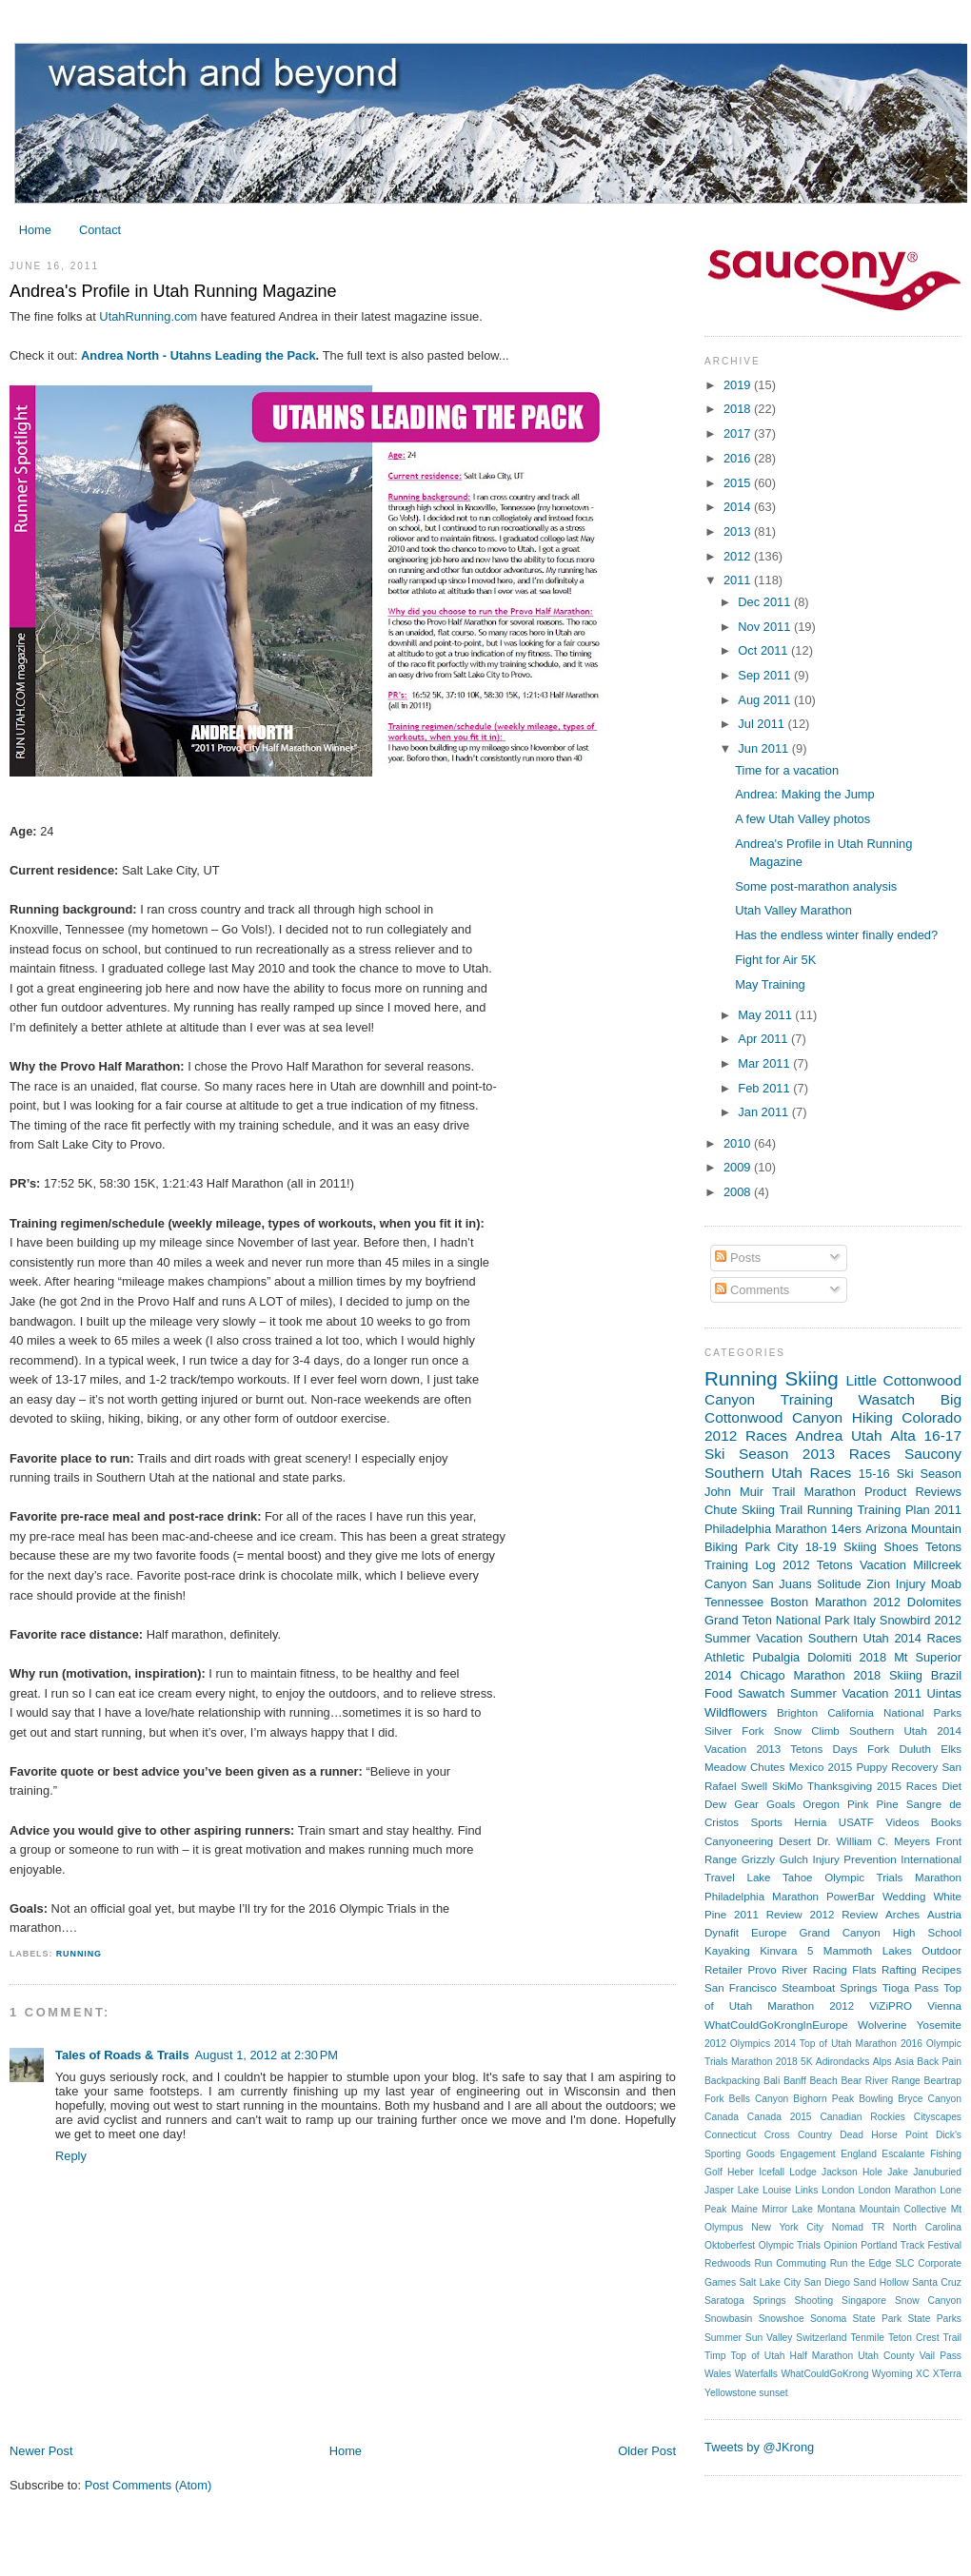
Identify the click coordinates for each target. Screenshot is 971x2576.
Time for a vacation (787, 770)
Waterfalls (756, 2374)
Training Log (740, 1565)
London (838, 2190)
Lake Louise (765, 2190)
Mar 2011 (765, 1063)
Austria (944, 1914)
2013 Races (847, 1453)
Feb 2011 (765, 1088)
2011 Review (768, 1914)
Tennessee (733, 1602)
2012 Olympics (737, 2043)
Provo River (777, 1970)
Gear (746, 1804)
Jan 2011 (765, 1112)
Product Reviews (912, 1492)
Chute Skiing (739, 1510)
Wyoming (892, 2374)
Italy (864, 1620)
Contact (100, 230)
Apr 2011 (764, 1039)
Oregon (821, 1804)
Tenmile (866, 2337)
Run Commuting (789, 2263)
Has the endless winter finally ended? (836, 935)
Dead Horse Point (883, 2135)
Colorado (931, 1417)
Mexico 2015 (821, 1767)
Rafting (899, 1970)
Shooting (814, 2300)
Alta (903, 1435)
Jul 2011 (762, 724)
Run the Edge (861, 2263)
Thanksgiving (839, 1786)
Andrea (818, 1435)
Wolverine (882, 2025)
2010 (738, 1143)
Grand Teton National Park (776, 1620)
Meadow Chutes (744, 1767)
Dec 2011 (766, 602)
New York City (787, 2227)
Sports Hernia (788, 1822)
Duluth (914, 1749)
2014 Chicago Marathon (774, 1675)
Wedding (904, 1896)
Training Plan (893, 1510)
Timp (714, 2355)
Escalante (903, 2154)
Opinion (840, 2245)
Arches (902, 1914)
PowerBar (850, 1896)
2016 (738, 458)
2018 (738, 409)
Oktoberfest (729, 2245)
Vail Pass (940, 2355)
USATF (856, 1822)
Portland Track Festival (911, 2245)
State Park (877, 2318)
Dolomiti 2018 (846, 1657)
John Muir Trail (749, 1492)
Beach (823, 2080)
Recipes (941, 1970)
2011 (738, 580)
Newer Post (41, 2451)
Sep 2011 (766, 675)
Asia (904, 2061)
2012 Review (844, 1914)
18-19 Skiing (841, 1547)
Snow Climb (807, 1731)
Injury (910, 1584)
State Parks (934, 2318)
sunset (773, 2393)
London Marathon (898, 2190)
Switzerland (821, 2337)
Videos (902, 1822)
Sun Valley (769, 2337)
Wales (717, 2374)
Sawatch (761, 1693)
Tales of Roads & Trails (122, 2055)
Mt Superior (927, 1657)
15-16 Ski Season (910, 1473)
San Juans (782, 1584)
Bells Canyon (759, 2099)
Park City (771, 1547)
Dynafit (721, 1932)
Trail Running (816, 1510)
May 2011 (766, 1015)
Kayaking (727, 1951)
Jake (897, 2172)
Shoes (900, 1547)
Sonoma (828, 2318)
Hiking (872, 1417)
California (850, 1713)
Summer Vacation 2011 (855, 1693)
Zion (878, 1584)
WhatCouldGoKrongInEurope (776, 2025)
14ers (846, 1529)
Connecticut (730, 2135)
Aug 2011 (766, 700)
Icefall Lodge (788, 2172)
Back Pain (939, 2061)
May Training (770, 984)
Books (946, 1822)
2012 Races (745, 1435)
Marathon (830, 1492)
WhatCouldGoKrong (824, 2374)
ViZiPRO (890, 2006)
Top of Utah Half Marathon (792, 2355)
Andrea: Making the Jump (805, 794)
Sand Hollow (880, 2282)
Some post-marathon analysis (816, 886)
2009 (738, 1167)
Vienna (944, 2006)
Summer (723, 2337)
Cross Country (798, 2135)
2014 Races (927, 1638)
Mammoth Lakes (867, 1951)
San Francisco (740, 1988)
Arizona (886, 1529)
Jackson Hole (852, 2172)
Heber (740, 2172)
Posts (738, 1257)
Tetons (943, 1547)
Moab (946, 1584)
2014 (738, 507)
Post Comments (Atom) (148, 2485)
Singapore (864, 2300)
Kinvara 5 (786, 1951)
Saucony (932, 1453)
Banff (794, 2080)
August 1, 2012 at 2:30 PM (267, 2055)
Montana (836, 2209)
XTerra (947, 2374)
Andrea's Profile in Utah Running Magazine (173, 291)
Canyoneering (738, 1841)
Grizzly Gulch (775, 1859)
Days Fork (861, 1749)
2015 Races (907, 1786)
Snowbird (905, 1620)
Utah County (886, 2355)
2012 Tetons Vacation (844, 1565)
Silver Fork (733, 1731)
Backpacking (732, 2080)
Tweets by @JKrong (759, 2447)
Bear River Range (880, 2080)
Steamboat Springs (829, 1988)
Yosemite (939, 2025)
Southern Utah (753, 1473)
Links (806, 2190)
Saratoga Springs (745, 2300)
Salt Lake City (771, 2282)
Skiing (812, 1378)
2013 (738, 531)
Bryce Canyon (929, 2099)
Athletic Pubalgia (752, 1657)
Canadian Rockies (862, 2117)
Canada (721, 2117)
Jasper (719, 2190)
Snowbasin (728, 2318)
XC (922, 2374)
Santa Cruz (936, 2282)
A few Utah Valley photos (802, 819)
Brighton (797, 1713)
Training (807, 1399)
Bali (771, 2080)
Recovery (914, 1767)
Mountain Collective (903, 2209)
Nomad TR (858, 2227)
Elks (951, 1749)
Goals (780, 1804)
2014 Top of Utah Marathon (835, 2043)
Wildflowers (735, 1712)
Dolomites (934, 1602)
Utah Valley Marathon (793, 910)
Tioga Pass (910, 1988)
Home (35, 230)
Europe (768, 1932)
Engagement (807, 2154)
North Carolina (927, 2227)
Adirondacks (843, 2061)
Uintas (944, 1693)
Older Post (647, 2451)
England (859, 2154)
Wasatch (887, 1399)
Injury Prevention (854, 1859)
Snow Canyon (928, 2300)
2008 (738, 1192)
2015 (738, 483)
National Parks (922, 1713)
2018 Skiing (888, 1675)
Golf (713, 2172)
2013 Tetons (789, 1749)
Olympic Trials (790, 2245)
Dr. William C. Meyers (873, 1841)
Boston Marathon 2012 (835, 1602)
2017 (738, 433)
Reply (71, 2156)
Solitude (839, 1584)
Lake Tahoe (779, 1877)
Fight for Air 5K (775, 960)
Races (830, 1473)
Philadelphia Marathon (761, 1896)
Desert (795, 1841)
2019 (738, 385)
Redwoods (727, 2263)
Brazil (946, 1675)
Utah (866, 1435)
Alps (882, 2061)
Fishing (945, 2154)
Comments (752, 1290)
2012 (738, 556)
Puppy (871, 1767)
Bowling (876, 2099)
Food (718, 1693)
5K (807, 2061)
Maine (744, 2209)
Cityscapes (937, 2117)
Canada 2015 (779, 2117)
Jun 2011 (765, 748)
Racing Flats (845, 1970)
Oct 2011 (764, 650)
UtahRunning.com (148, 316)
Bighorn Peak (823, 2099)
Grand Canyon (840, 1932)
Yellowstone (730, 2393)
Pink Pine (873, 1804)
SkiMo (787, 1786)
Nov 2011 (766, 626)
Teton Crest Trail (924, 2337)
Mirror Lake (787, 2209)
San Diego (826, 2282)
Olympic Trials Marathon (892, 1877)
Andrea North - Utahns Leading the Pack (198, 355)
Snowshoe (781, 2318)
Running (79, 1953)
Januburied (937, 2172)
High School (927, 1932)
